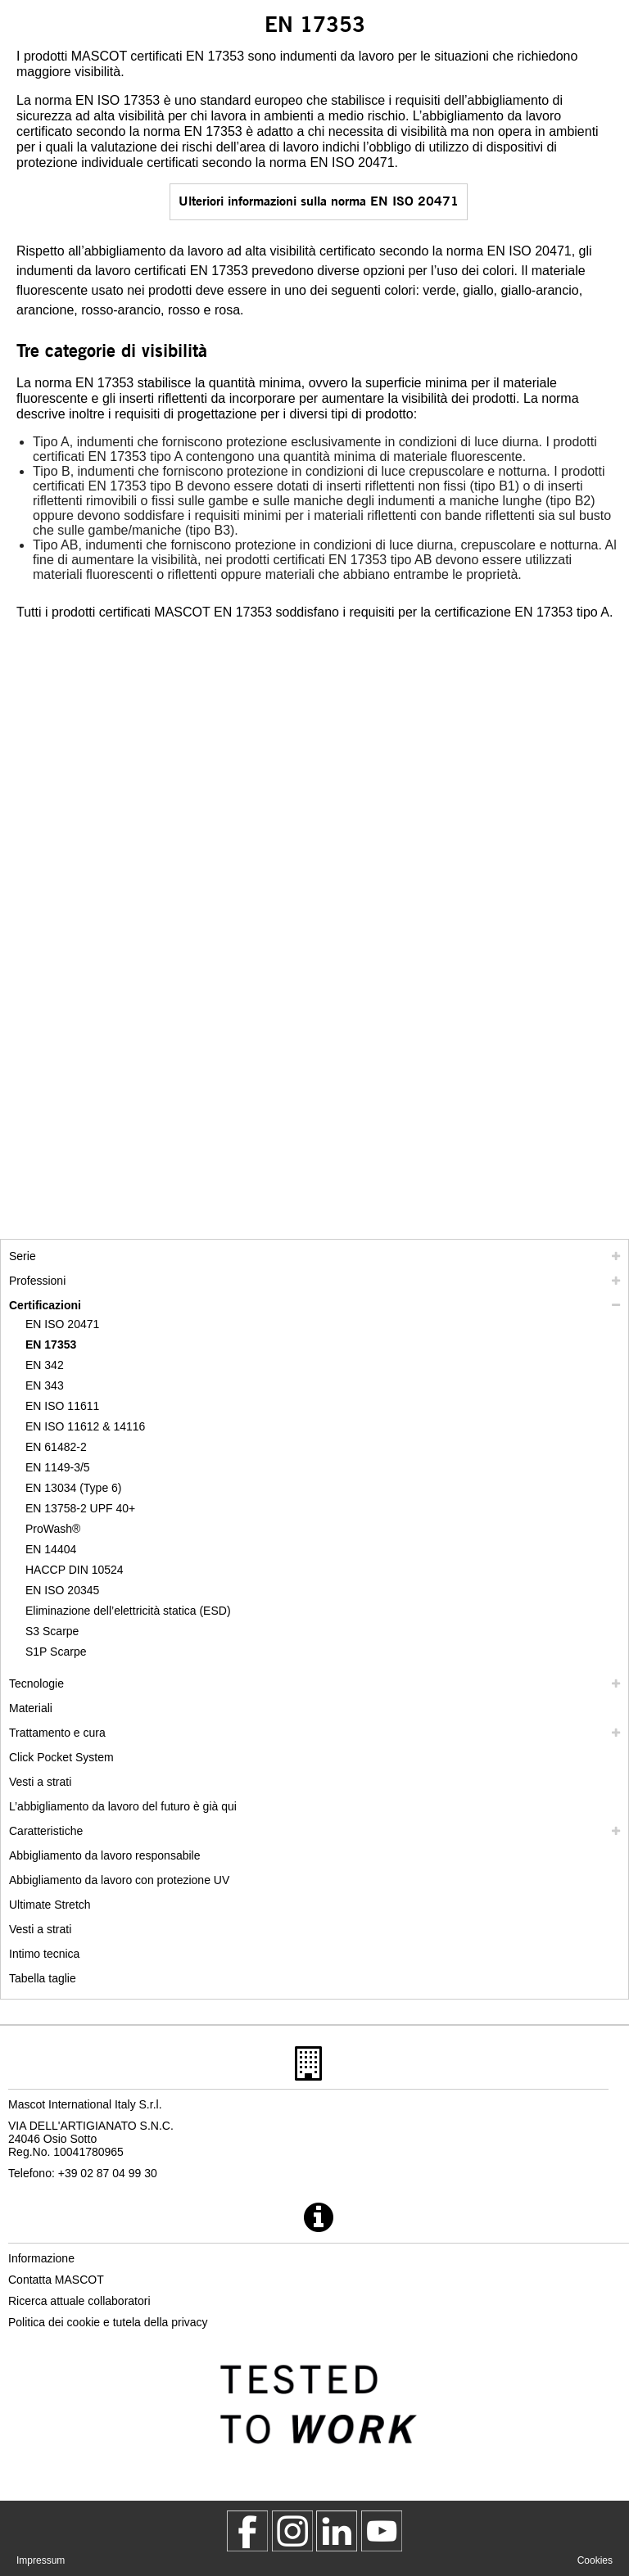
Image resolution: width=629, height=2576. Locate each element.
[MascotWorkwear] (247, 2530)
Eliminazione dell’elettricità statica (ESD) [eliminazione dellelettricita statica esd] (128, 1610)
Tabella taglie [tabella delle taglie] (42, 1978)
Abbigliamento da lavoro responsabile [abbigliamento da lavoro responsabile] (104, 1855)
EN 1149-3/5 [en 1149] (57, 1467)
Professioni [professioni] (37, 1280)
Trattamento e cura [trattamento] (57, 1732)
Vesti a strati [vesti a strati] (40, 1781)
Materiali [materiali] (30, 1708)
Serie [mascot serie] (22, 1256)
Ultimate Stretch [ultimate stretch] (50, 1904)
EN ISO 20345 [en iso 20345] (62, 1590)
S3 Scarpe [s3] (52, 1631)
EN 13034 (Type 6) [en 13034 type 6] (73, 1487)
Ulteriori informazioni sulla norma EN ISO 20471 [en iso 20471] (319, 200)
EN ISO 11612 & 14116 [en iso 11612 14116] (85, 1426)
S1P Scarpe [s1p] (55, 1651)
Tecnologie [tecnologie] (36, 1683)
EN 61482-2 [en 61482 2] (56, 1446)
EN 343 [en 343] (44, 1385)
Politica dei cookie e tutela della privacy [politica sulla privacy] (108, 2322)
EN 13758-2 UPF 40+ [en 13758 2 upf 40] (80, 1508)
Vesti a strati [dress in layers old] (40, 1929)
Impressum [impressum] (40, 2560)
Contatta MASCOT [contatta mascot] (56, 2279)
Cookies (595, 2560)
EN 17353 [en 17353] (50, 1344)
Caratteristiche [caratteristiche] (46, 1830)
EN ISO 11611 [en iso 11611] (62, 1405)
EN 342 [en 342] (44, 1365)
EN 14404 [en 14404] (50, 1549)
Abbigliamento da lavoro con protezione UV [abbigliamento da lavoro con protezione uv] (119, 1880)
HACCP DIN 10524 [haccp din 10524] (74, 1569)
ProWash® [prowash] (52, 1528)
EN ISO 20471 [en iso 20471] (62, 1324)
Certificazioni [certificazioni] (45, 1305)
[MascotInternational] (381, 2530)
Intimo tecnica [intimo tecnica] (44, 1953)
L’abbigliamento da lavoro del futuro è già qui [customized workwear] (123, 1806)
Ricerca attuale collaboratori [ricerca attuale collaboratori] (79, 2300)
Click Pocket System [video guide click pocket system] (61, 1757)
